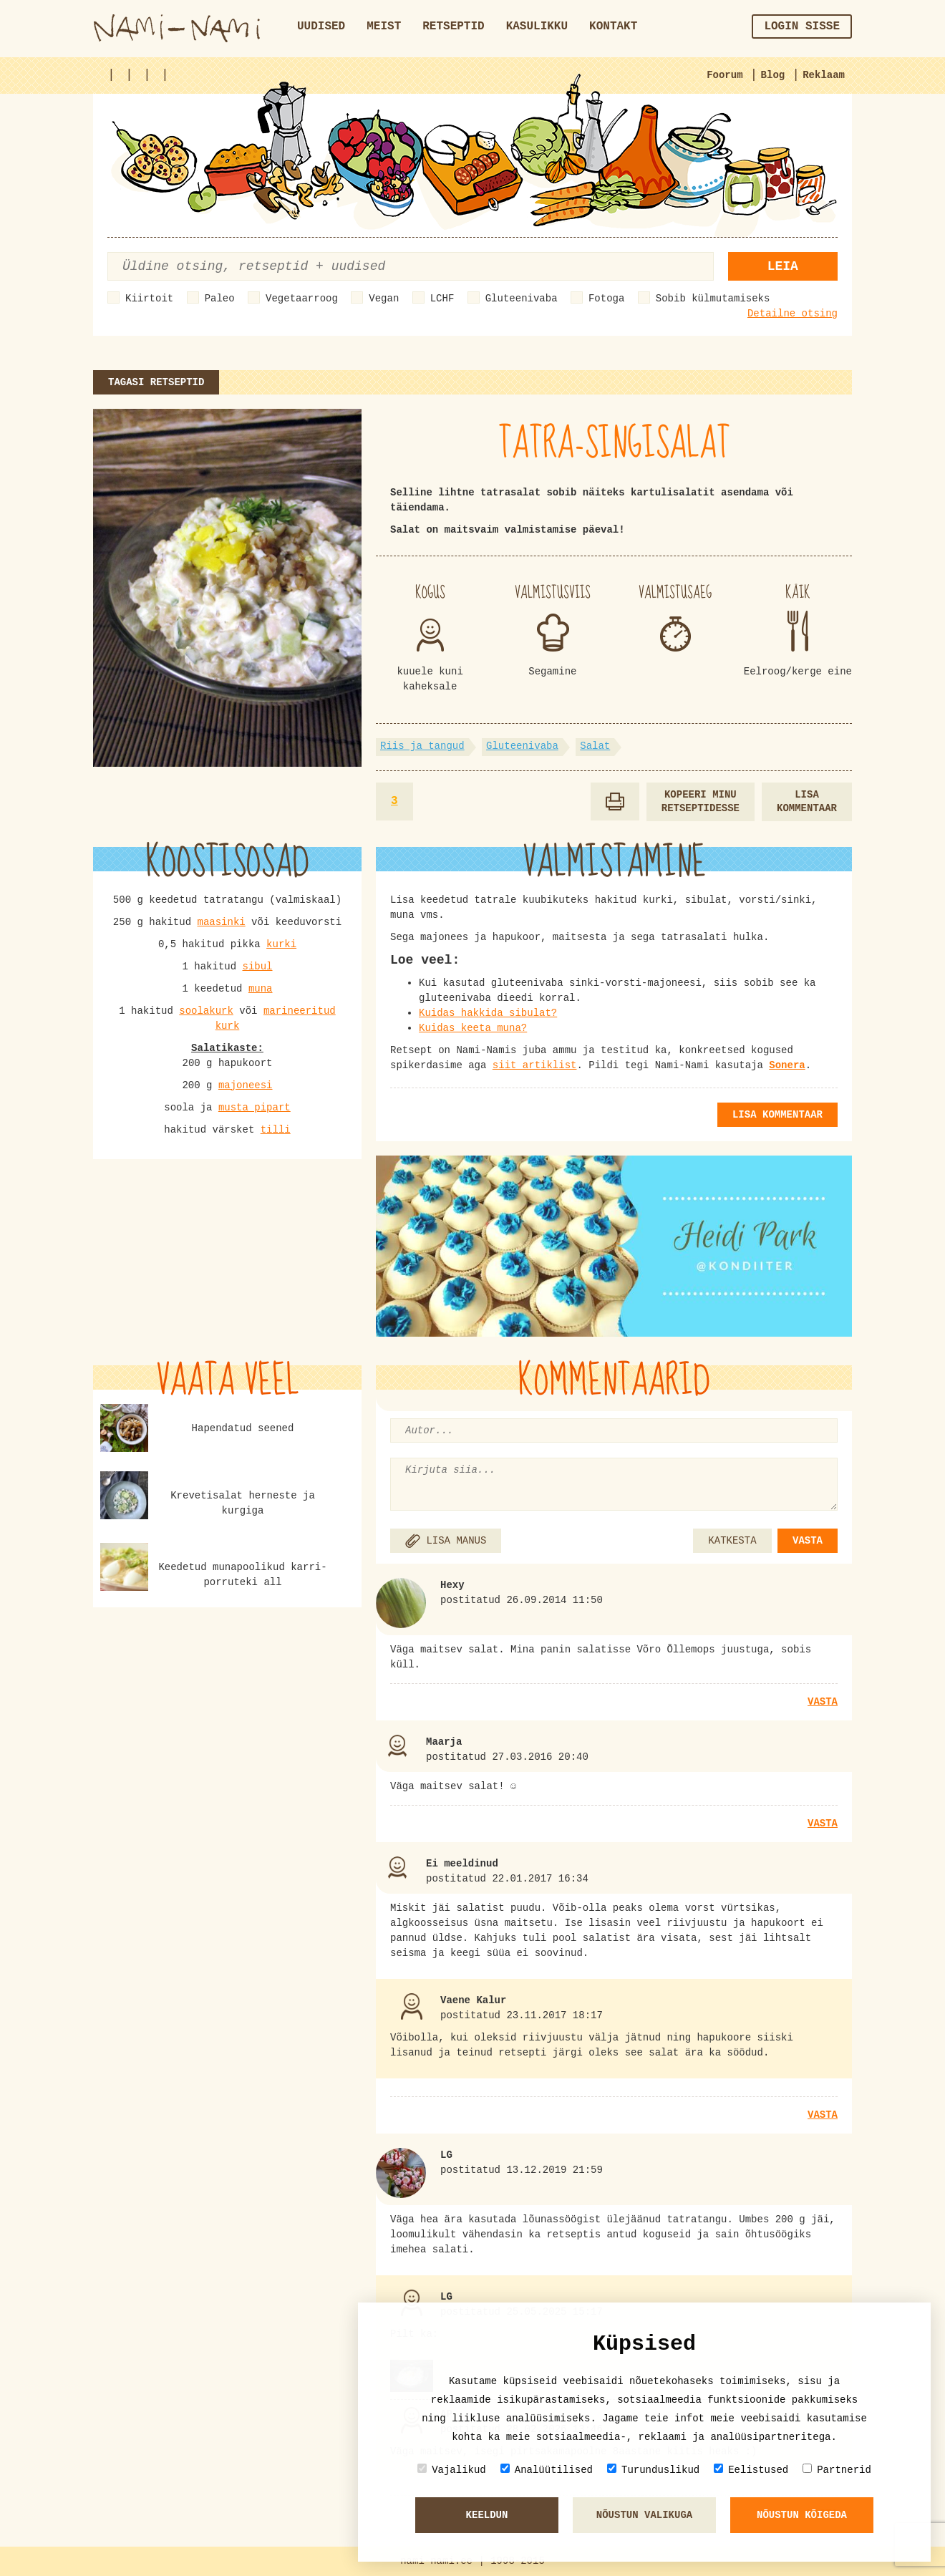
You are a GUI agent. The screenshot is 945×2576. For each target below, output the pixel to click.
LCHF (442, 298)
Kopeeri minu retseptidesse (701, 801)
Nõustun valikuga (644, 2515)
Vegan (384, 298)
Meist (384, 26)
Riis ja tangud (422, 746)
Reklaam (824, 75)
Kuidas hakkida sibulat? (488, 1013)
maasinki (221, 922)
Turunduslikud (653, 2470)
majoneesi (245, 1085)
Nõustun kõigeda (802, 2515)
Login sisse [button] (802, 26)
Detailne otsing (792, 313)
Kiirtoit (149, 298)
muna (260, 988)
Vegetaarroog (302, 298)
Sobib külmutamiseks (713, 298)
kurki (281, 944)
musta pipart (254, 1107)
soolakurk (206, 1011)
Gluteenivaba (521, 298)
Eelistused (751, 2470)
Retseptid (453, 26)
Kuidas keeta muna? (473, 1028)
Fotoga (606, 298)
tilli (276, 1130)
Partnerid (837, 2470)
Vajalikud (451, 2470)
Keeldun (487, 2515)
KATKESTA (732, 1540)
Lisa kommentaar (807, 801)
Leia (782, 266)
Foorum (724, 75)
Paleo (220, 298)
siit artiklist (535, 1065)
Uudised (321, 26)
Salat (595, 746)
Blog (773, 75)
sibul (258, 966)
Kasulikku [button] (537, 26)
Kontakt (613, 26)
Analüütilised (546, 2470)
